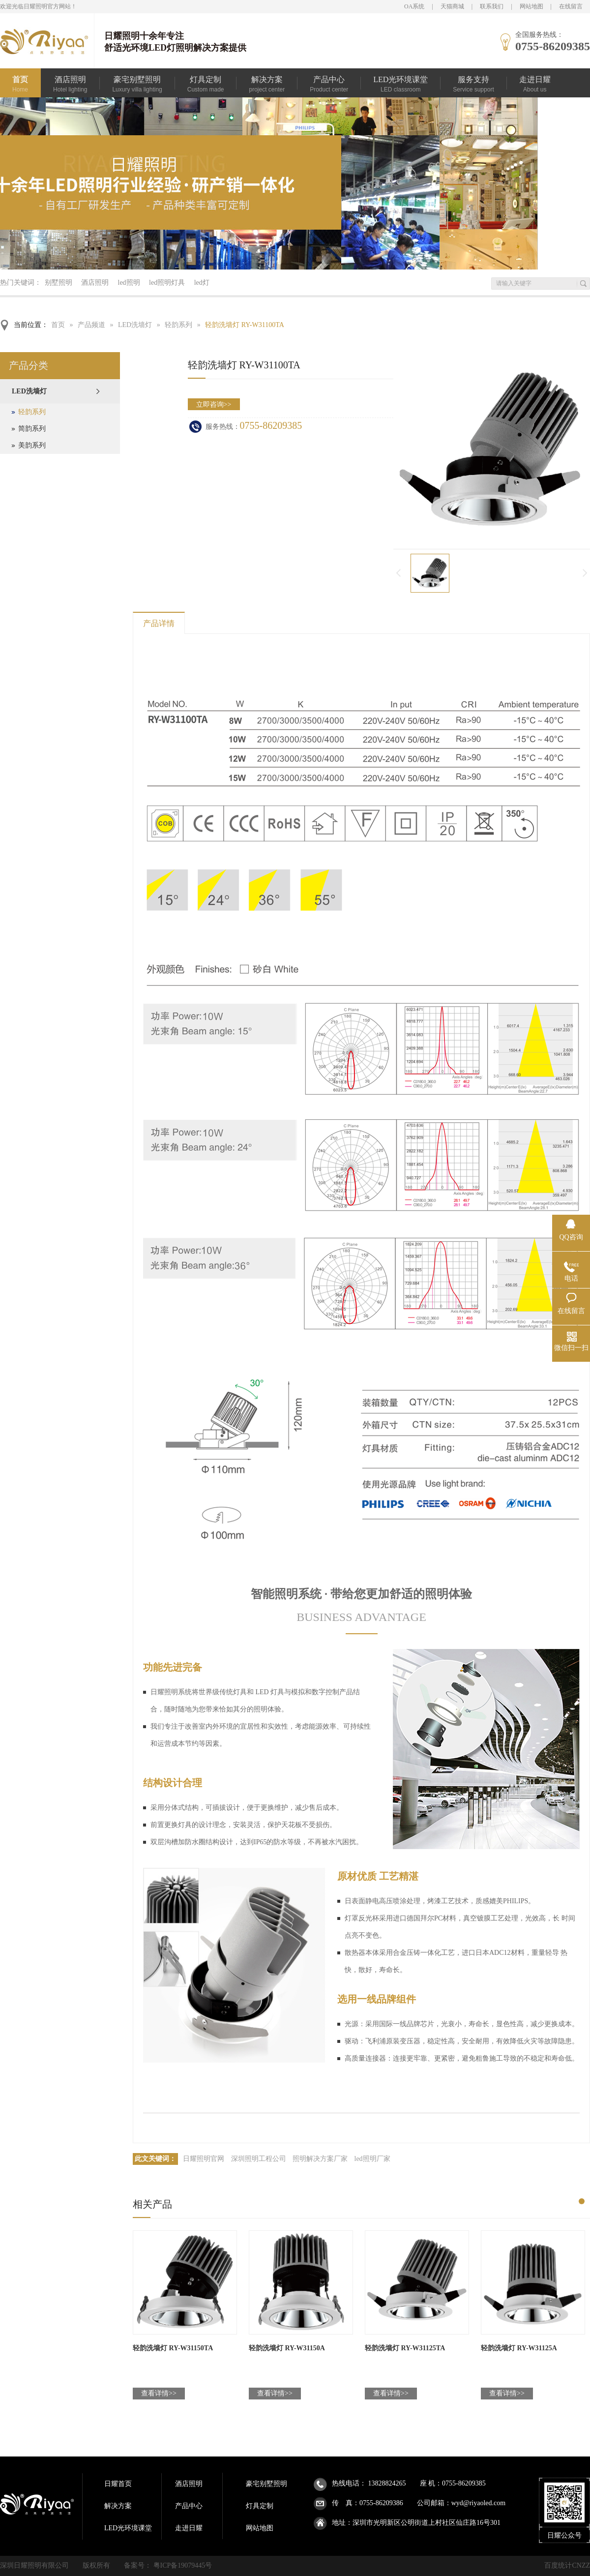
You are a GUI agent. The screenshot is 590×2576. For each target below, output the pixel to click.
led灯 (201, 282)
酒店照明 (95, 282)
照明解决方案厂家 (320, 2158)
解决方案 (118, 2506)
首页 (58, 325)
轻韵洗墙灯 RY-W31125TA (405, 2348)
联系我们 (491, 6)
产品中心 (189, 2506)
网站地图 (531, 6)
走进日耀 (189, 2528)
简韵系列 (32, 428)
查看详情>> (159, 2393)
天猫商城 (452, 6)
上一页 (397, 573)
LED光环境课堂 (128, 2528)
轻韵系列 (178, 325)
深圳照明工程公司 (258, 2158)
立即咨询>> (214, 404)
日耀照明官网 (203, 2158)
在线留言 (571, 6)
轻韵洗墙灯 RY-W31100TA (244, 325)
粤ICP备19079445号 (182, 2565)
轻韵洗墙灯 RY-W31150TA (173, 2348)
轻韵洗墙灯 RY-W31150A (287, 2348)
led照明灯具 (167, 282)
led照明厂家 (372, 2158)
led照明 (129, 282)
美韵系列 (32, 445)
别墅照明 (58, 282)
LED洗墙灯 (135, 325)
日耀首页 (118, 2483)
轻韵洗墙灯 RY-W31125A (519, 2348)
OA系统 (414, 6)
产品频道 (91, 325)
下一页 (585, 573)
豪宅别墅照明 (266, 2483)
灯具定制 (259, 2506)
